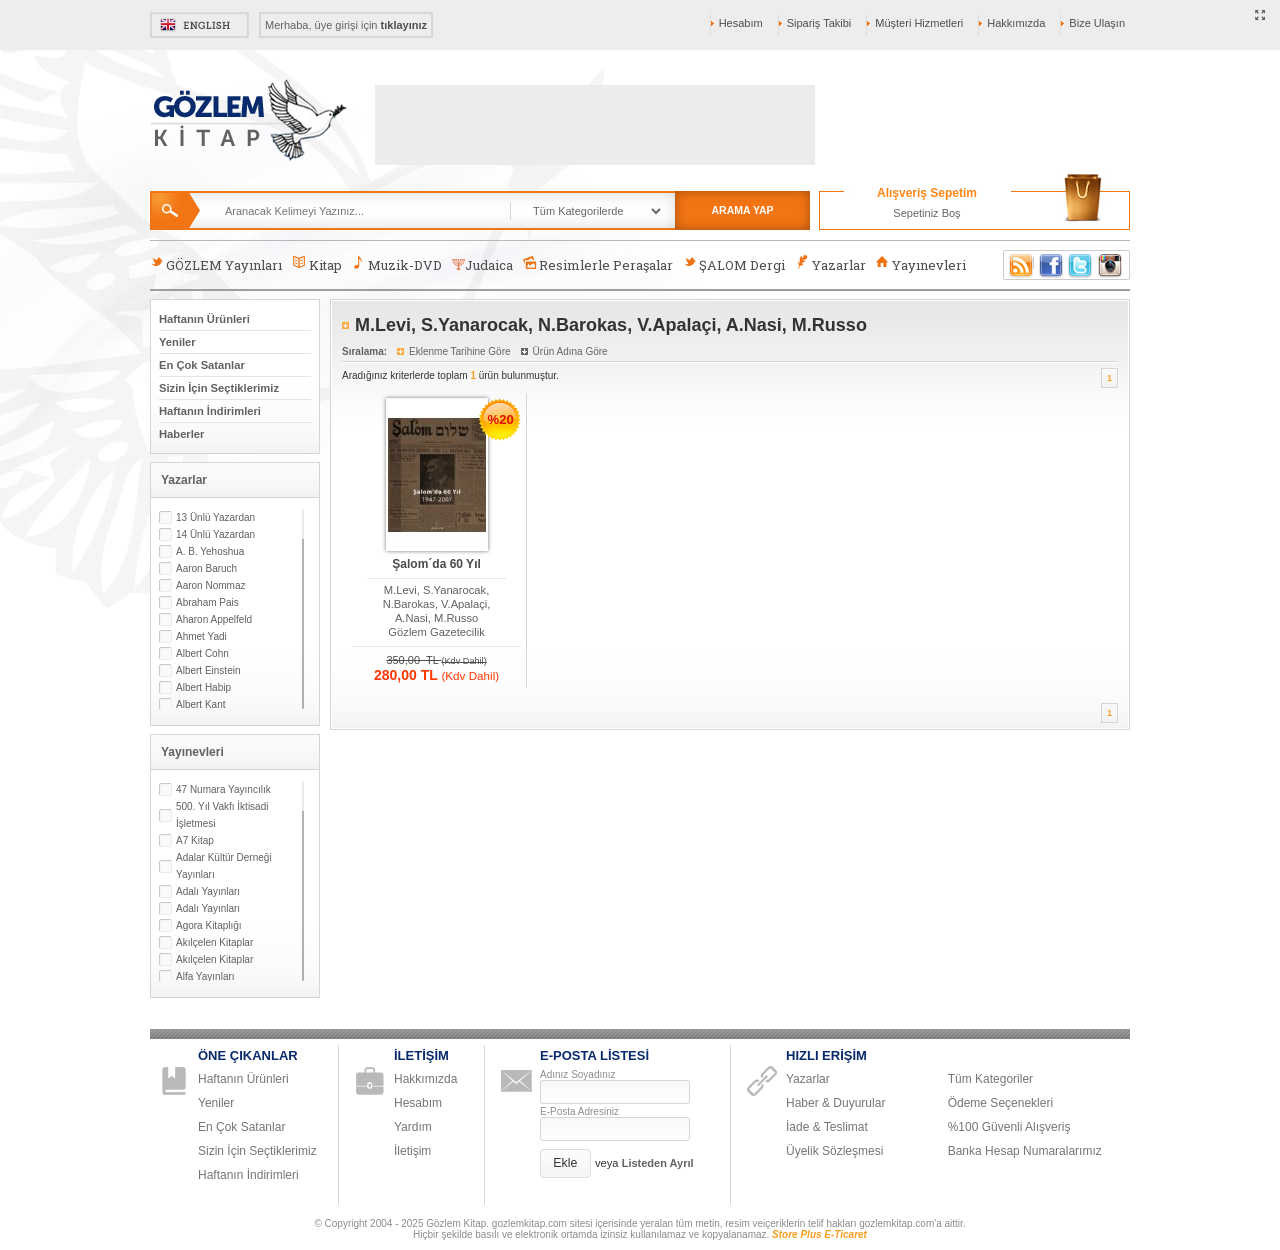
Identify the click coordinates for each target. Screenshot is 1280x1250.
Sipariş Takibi (819, 23)
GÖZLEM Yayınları (216, 264)
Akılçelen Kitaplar (214, 942)
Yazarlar (830, 264)
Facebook (1051, 265)
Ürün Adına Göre (570, 351)
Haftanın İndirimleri (210, 411)
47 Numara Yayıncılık (223, 789)
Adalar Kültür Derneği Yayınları (224, 866)
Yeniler (177, 342)
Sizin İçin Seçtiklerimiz (219, 388)
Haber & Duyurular (835, 1103)
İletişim (412, 1151)
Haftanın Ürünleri (204, 319)
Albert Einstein (208, 670)
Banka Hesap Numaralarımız (1025, 1151)
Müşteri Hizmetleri (919, 23)
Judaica (482, 265)
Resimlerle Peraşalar (598, 264)
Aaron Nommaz (210, 585)
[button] (565, 1163)
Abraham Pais (207, 602)
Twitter (1081, 265)
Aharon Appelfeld (214, 619)
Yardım (413, 1127)
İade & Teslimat (827, 1127)
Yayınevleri (921, 264)
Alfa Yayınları (205, 976)
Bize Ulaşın (1097, 23)
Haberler (181, 434)
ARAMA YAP (742, 210)
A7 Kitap (195, 840)
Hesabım (741, 23)
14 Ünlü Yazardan (215, 534)
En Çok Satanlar (202, 365)
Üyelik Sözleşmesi (834, 1151)
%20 (501, 419)
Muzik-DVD (397, 264)
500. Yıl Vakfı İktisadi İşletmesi (222, 815)
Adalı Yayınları (208, 891)
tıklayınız (404, 25)
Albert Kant (200, 704)
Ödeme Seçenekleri (1000, 1103)
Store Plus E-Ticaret (819, 1234)
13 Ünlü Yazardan (215, 517)
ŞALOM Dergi (734, 264)
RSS (1018, 265)
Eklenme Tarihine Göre (460, 351)
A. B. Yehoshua (210, 551)
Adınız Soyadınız (578, 1074)
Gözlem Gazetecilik (436, 632)
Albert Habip (203, 687)
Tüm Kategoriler (990, 1079)
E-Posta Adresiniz (579, 1111)
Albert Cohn (202, 653)
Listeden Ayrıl (658, 1163)
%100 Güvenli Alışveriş (1009, 1127)
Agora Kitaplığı (209, 925)
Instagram (1111, 265)
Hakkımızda (1016, 23)
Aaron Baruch (206, 568)
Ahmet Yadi (201, 636)
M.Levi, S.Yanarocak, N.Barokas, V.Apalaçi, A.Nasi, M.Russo (437, 604)
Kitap (316, 264)
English (199, 25)
